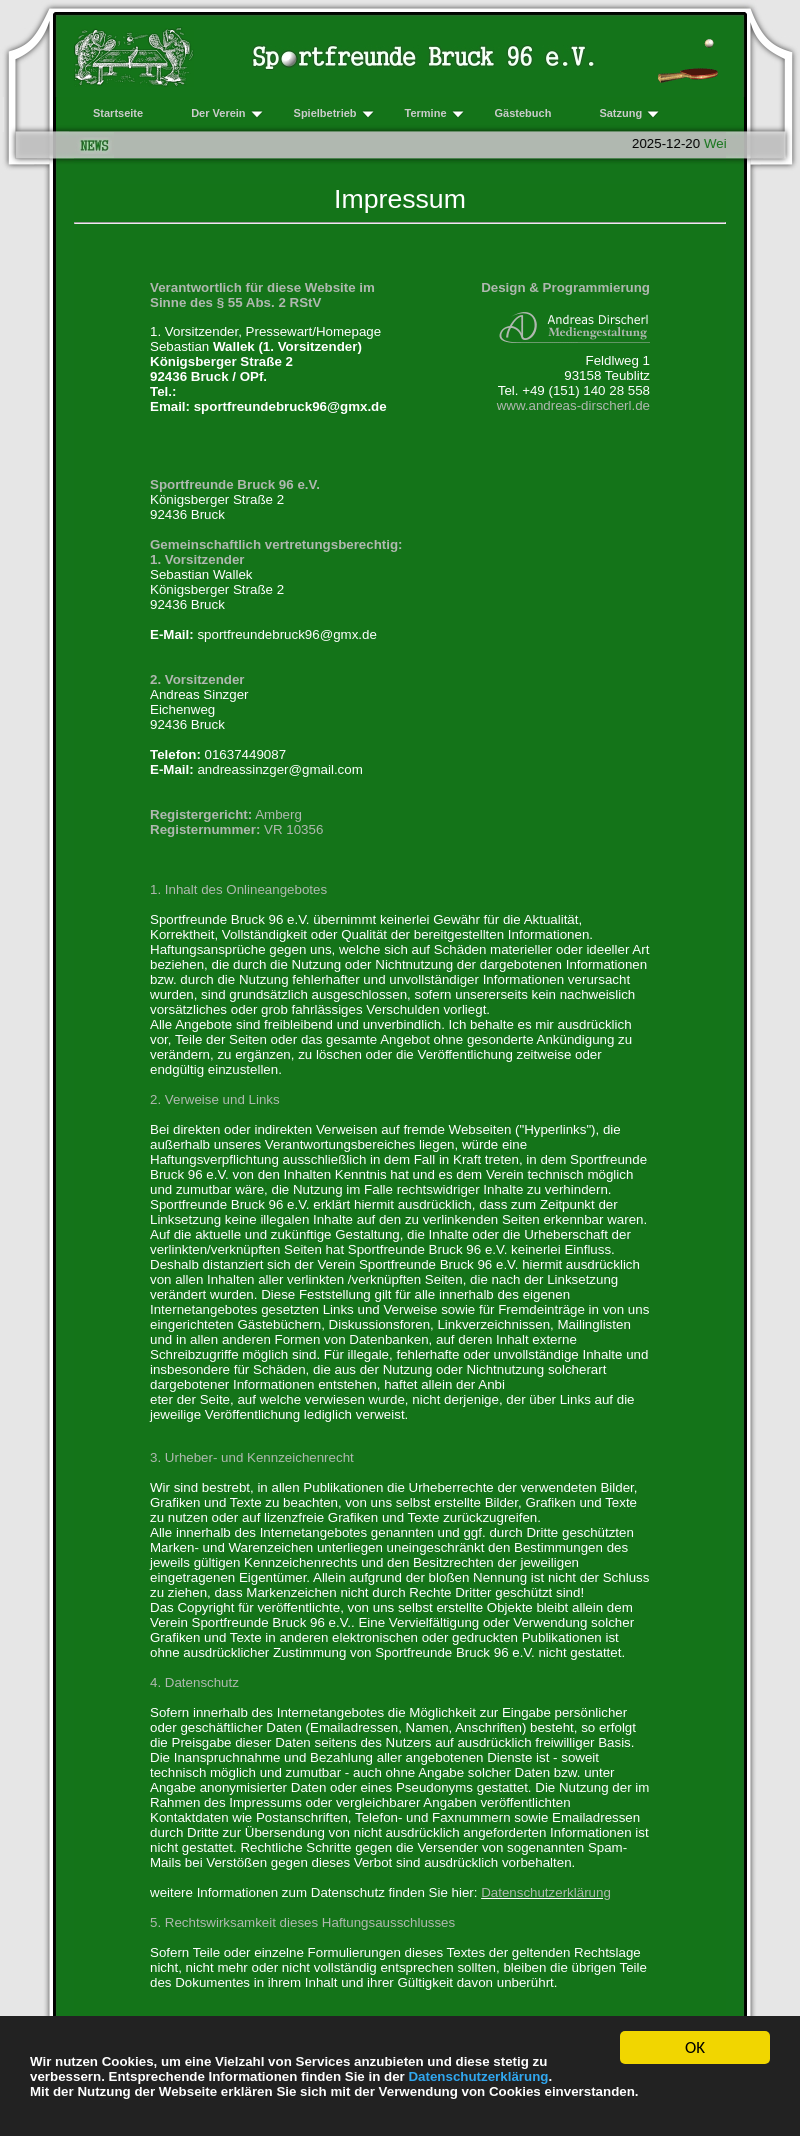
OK (695, 2048)
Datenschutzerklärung (478, 2076)
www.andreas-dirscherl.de (573, 405)
